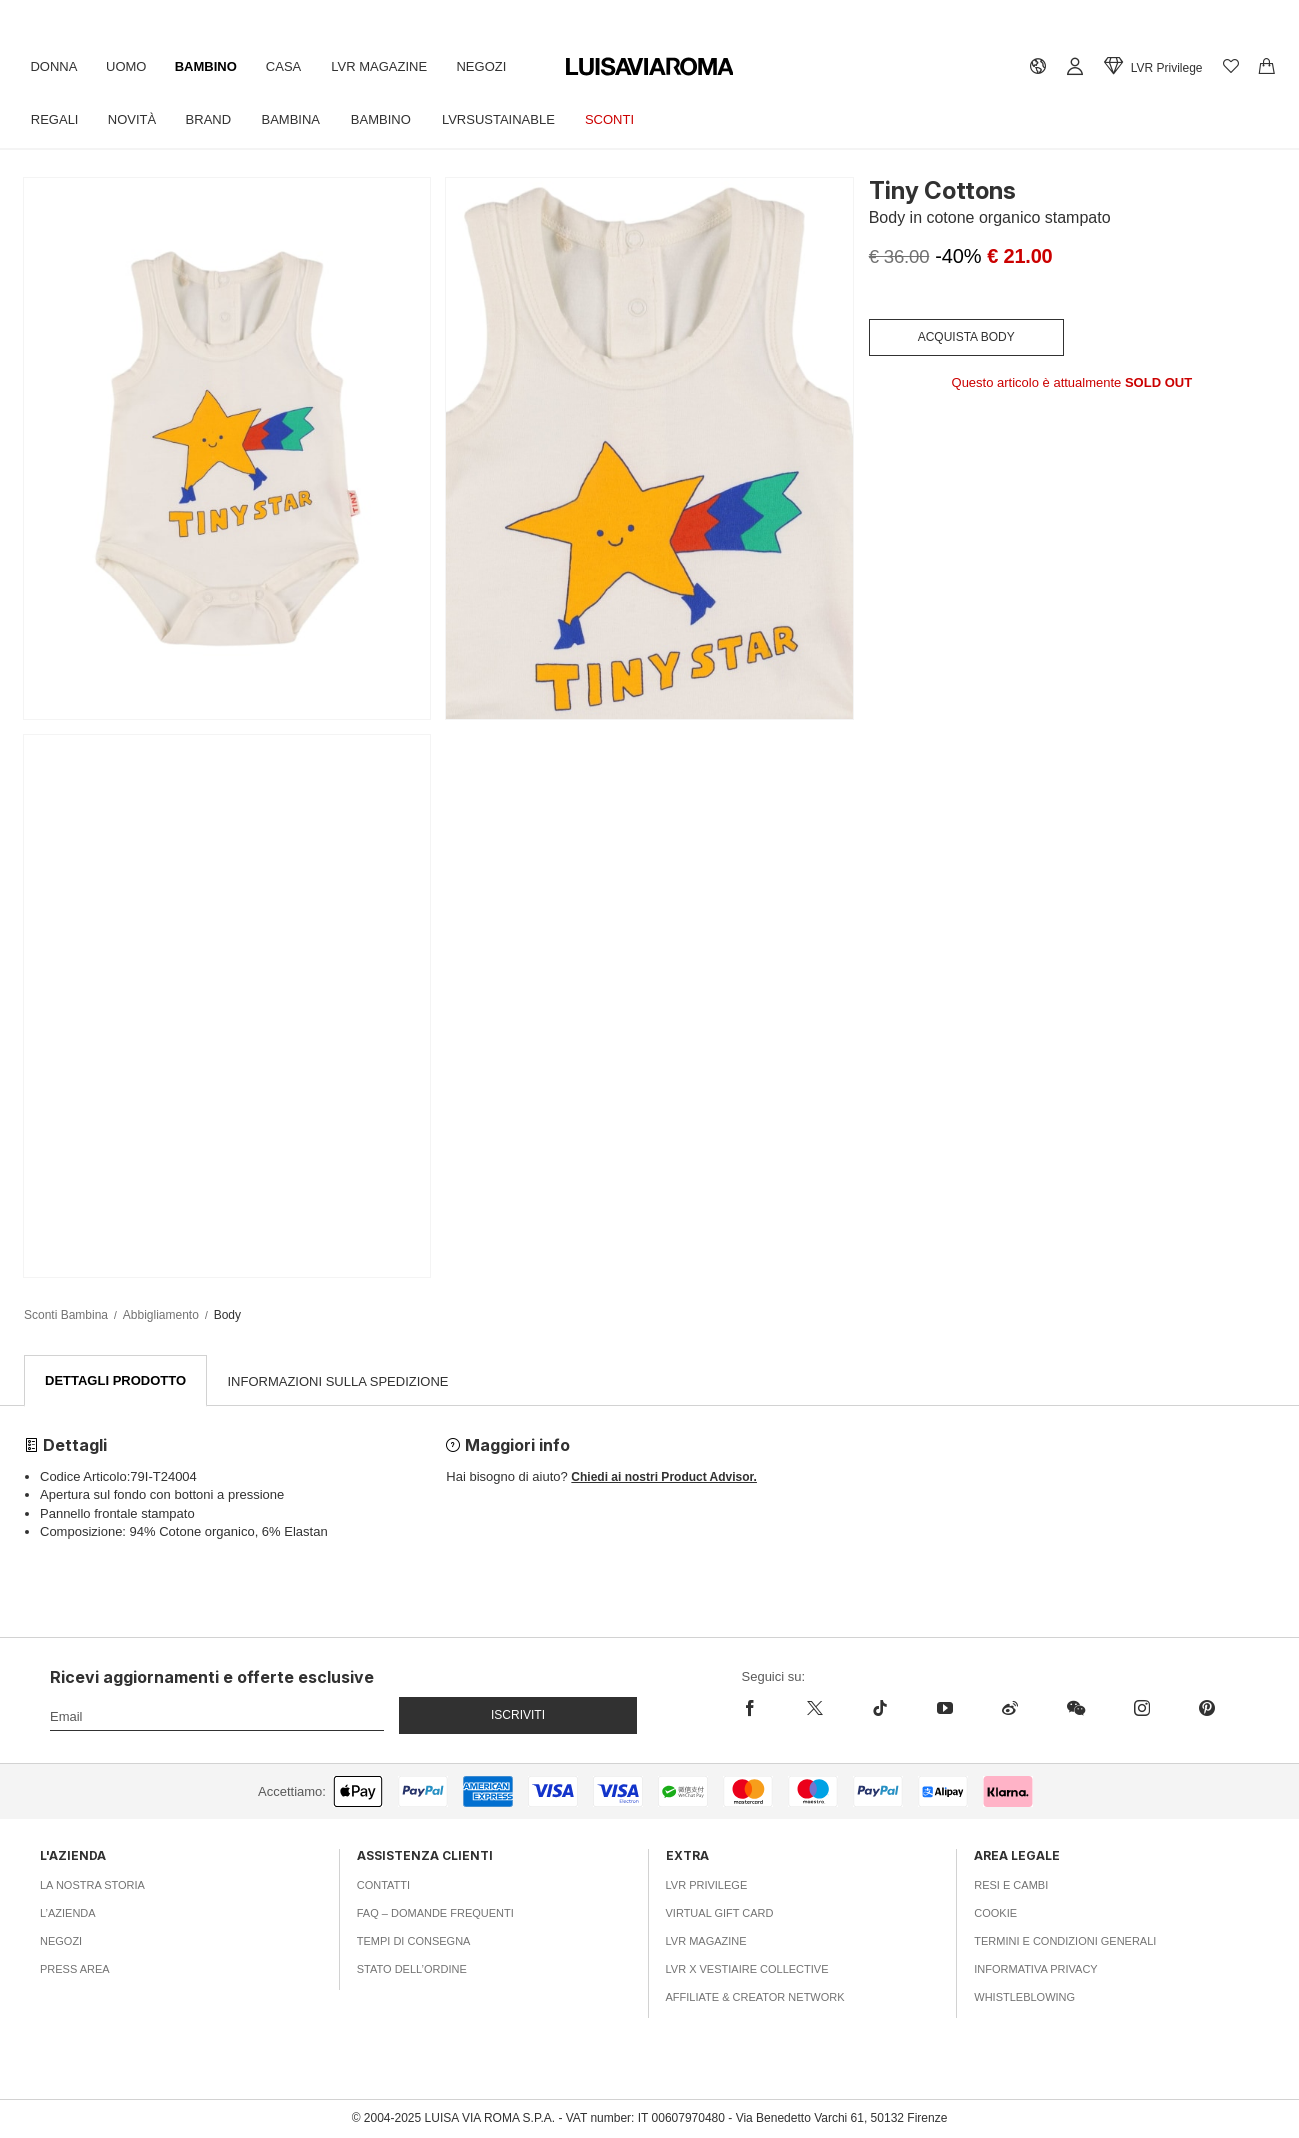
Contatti (383, 1886)
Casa (289, 66)
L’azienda (68, 1914)
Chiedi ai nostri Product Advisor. (664, 1478)
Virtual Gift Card (720, 1914)
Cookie (995, 1914)
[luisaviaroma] (650, 67)
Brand (213, 119)
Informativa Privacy (1035, 1970)
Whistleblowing (1024, 1998)
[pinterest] (1206, 1709)
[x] (814, 1709)
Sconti (620, 119)
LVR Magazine (387, 66)
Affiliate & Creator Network (755, 1998)
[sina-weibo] (1009, 1709)
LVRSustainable (507, 119)
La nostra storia (92, 1886)
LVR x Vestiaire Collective (747, 1970)
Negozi (491, 66)
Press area (75, 1970)
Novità (134, 119)
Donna (54, 66)
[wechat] (1075, 1709)
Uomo (129, 66)
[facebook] (762, 1709)
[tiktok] (879, 1709)
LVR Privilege (707, 1886)
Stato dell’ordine (412, 1970)
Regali (56, 119)
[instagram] (1141, 1709)
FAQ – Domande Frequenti (435, 1914)
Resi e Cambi (1011, 1886)
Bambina (297, 119)
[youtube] (944, 1709)
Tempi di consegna (414, 1942)
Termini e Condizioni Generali (1065, 1942)
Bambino (210, 66)
